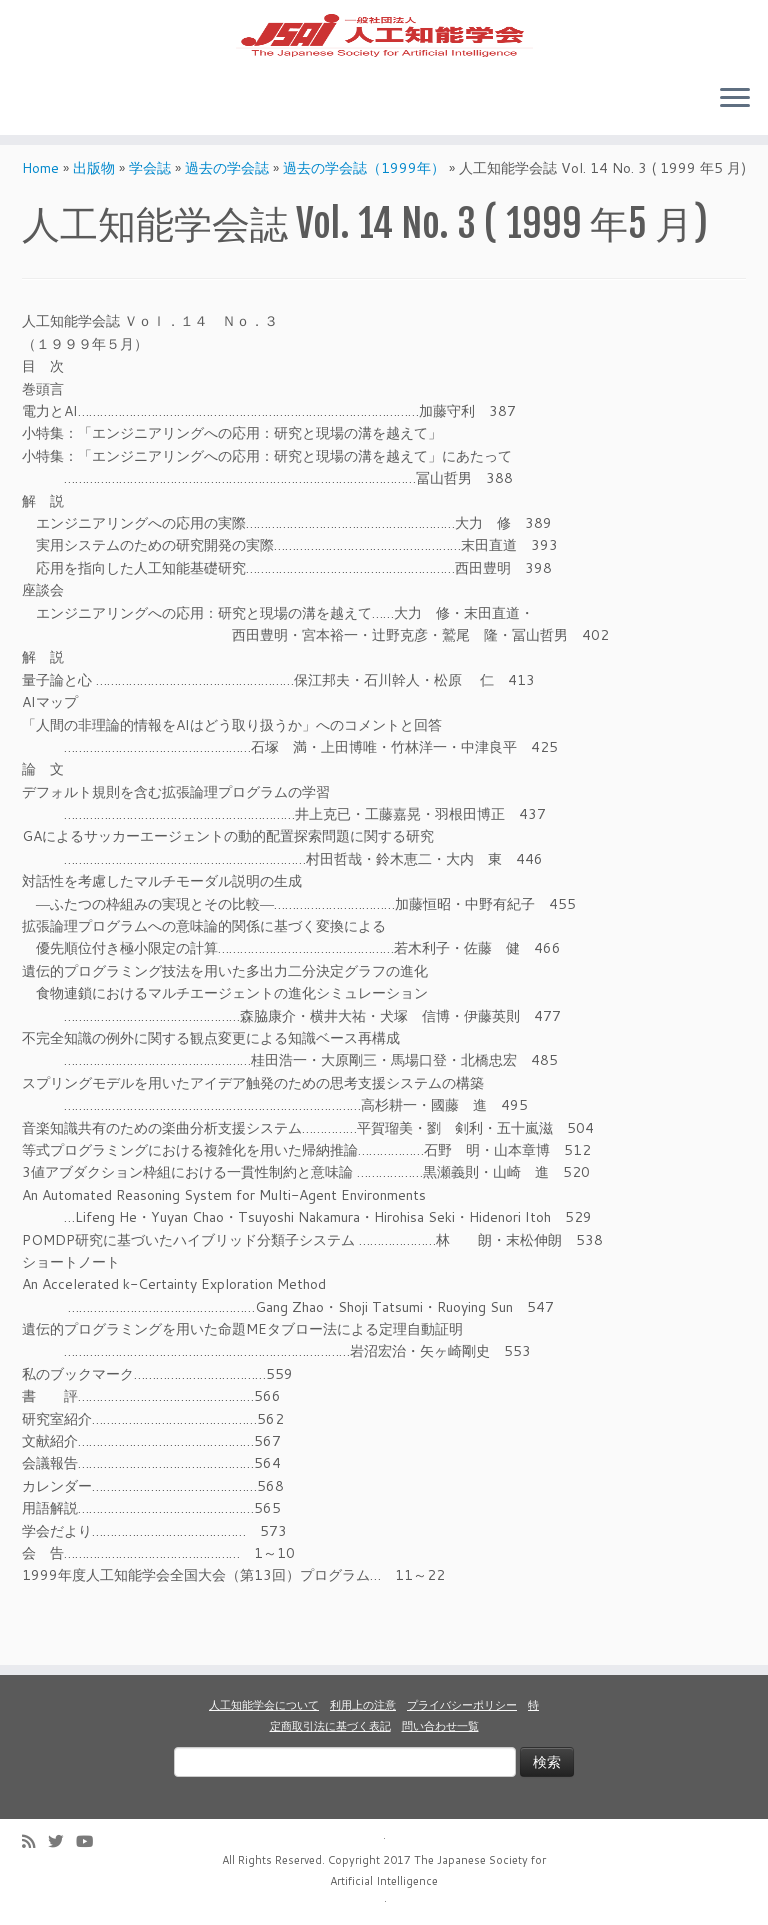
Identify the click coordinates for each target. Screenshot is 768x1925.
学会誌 (150, 215)
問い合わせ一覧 (440, 1726)
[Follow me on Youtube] (91, 1841)
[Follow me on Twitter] (62, 1841)
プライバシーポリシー (462, 1705)
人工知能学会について (264, 1705)
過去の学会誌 (227, 215)
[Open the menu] (735, 133)
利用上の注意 (363, 1705)
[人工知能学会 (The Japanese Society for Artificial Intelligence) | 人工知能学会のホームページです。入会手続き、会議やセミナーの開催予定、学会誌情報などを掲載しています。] (384, 51)
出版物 (94, 215)
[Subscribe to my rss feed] (35, 1841)
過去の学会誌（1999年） (364, 215)
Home (40, 215)
